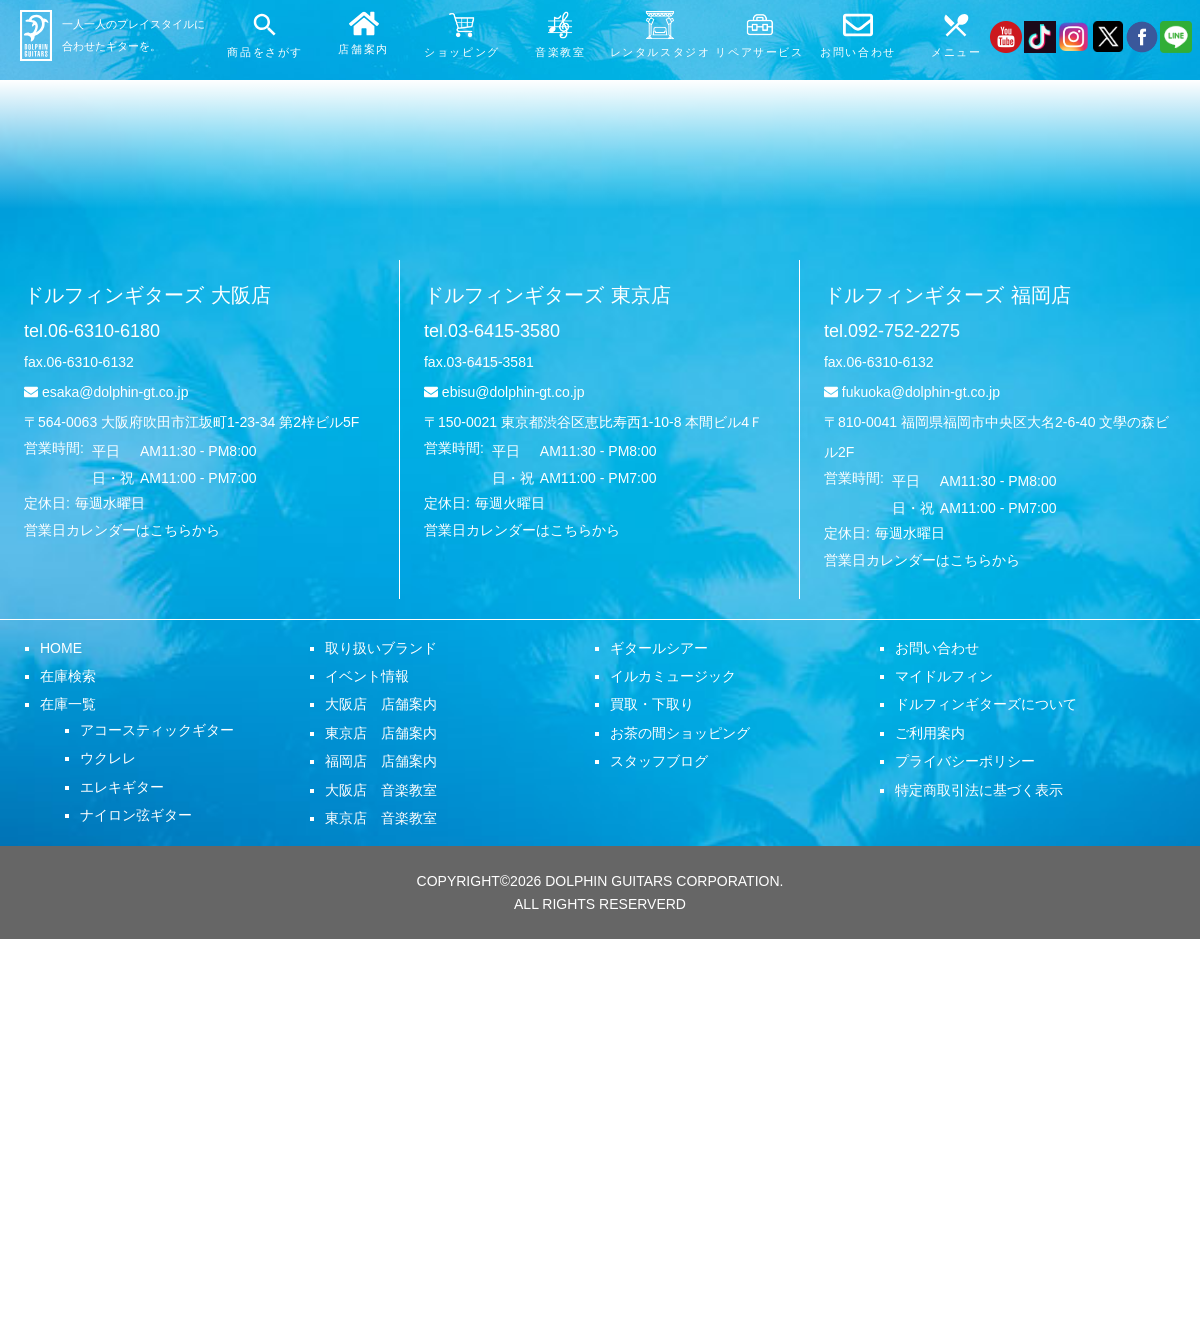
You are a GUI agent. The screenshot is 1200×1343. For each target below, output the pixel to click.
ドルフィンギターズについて (986, 704)
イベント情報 (367, 676)
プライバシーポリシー (965, 761)
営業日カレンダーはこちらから (122, 530)
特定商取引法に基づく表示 (979, 790)
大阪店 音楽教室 (381, 790)
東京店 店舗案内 (381, 733)
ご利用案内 (930, 733)
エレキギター (122, 787)
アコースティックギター (157, 730)
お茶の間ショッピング (680, 733)
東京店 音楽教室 (381, 818)
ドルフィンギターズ (147, 295)
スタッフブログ (659, 761)
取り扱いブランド (381, 648)
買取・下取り (652, 704)
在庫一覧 (68, 704)
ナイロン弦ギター (136, 815)
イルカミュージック (673, 676)
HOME (61, 648)
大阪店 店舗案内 (381, 704)
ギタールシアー (659, 648)
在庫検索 (68, 676)
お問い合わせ (937, 648)
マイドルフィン (944, 676)
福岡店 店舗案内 (381, 761)
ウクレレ (108, 758)
